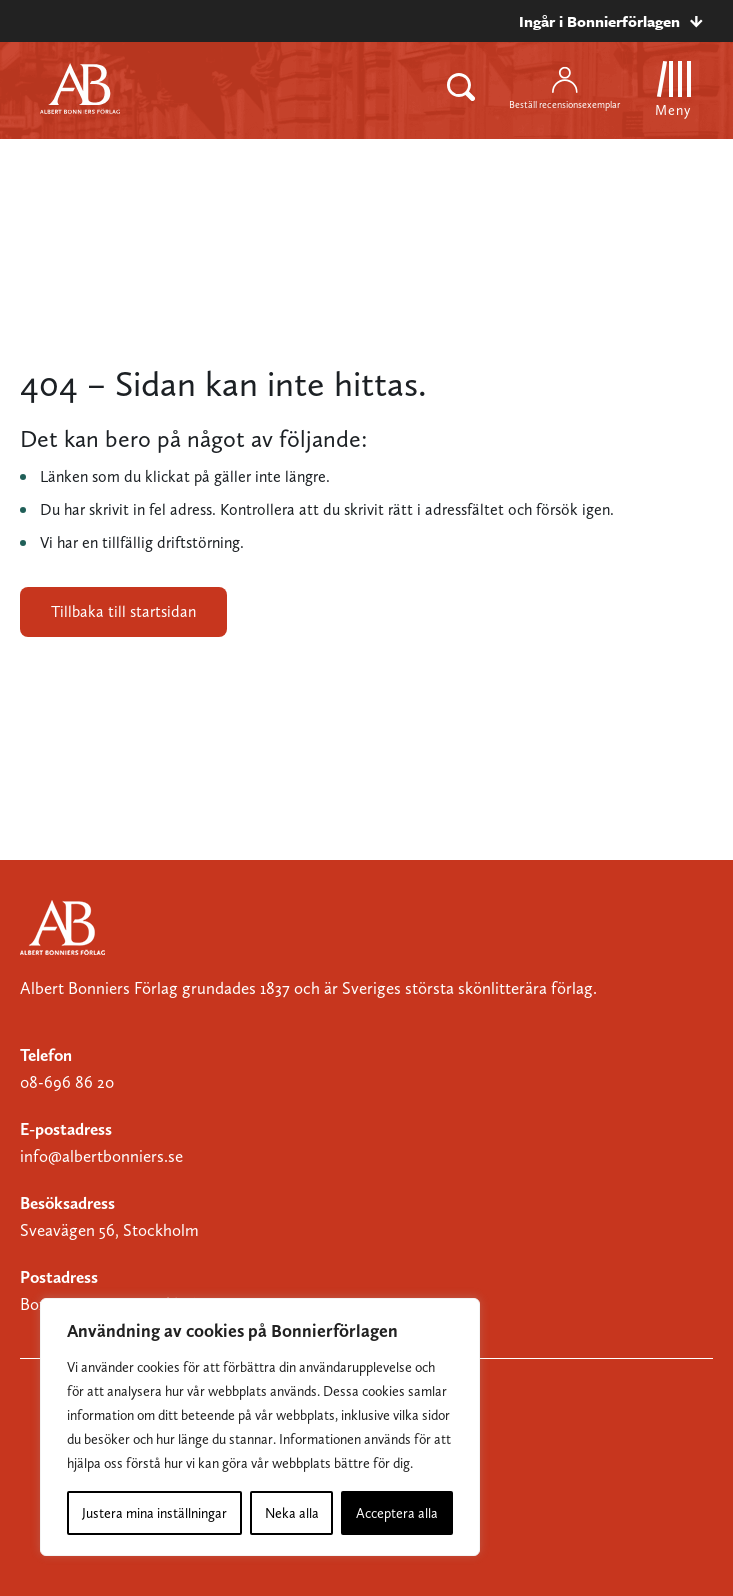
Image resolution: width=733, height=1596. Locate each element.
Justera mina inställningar (154, 1513)
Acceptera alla (397, 1513)
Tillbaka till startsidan (123, 611)
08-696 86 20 (67, 1082)
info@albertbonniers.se (101, 1156)
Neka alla (292, 1513)
